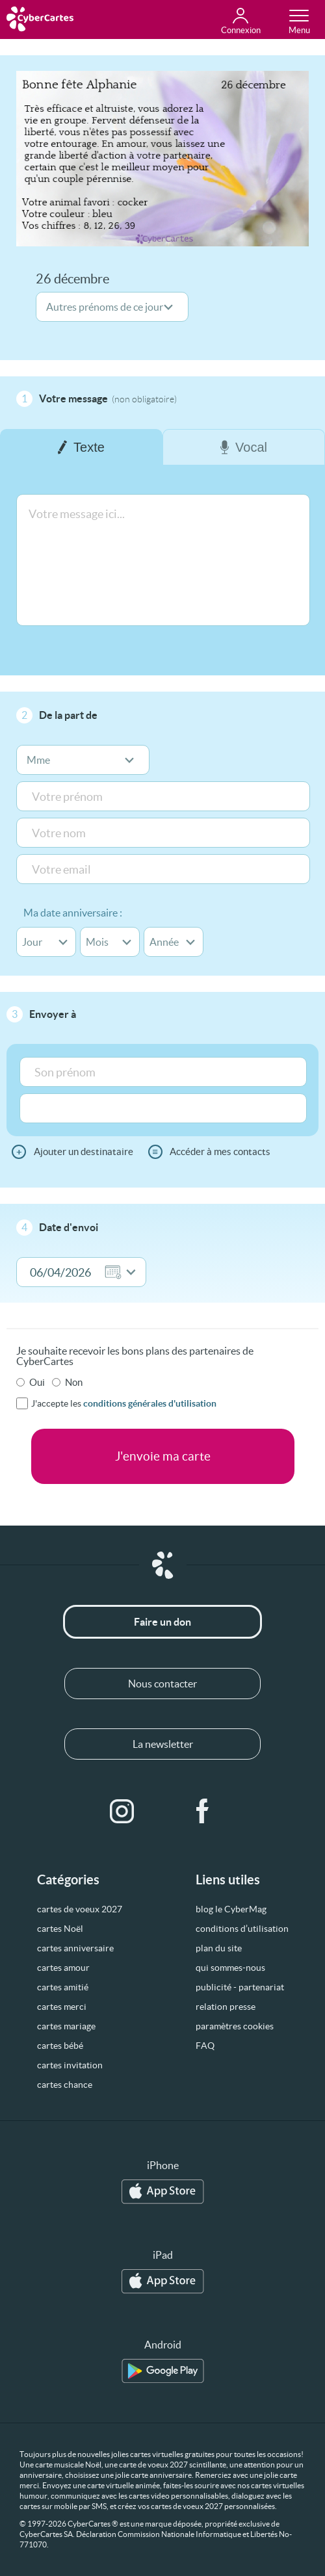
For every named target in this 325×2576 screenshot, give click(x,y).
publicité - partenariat (240, 1987)
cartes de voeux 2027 (79, 1909)
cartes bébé (60, 2045)
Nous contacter (162, 1683)
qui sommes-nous (230, 1967)
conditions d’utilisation (242, 1928)
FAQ (205, 2045)
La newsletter (163, 1744)
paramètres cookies (235, 2026)
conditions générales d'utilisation (149, 1403)
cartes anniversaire (75, 1948)
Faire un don (162, 1622)
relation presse (225, 2006)
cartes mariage (66, 2026)
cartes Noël (60, 1928)
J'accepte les (123, 1403)
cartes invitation (70, 2065)
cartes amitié (62, 1987)
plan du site (219, 1948)
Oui (37, 1382)
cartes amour (63, 1967)
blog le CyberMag (231, 1909)
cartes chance (64, 2084)
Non (74, 1382)
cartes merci (61, 2006)
